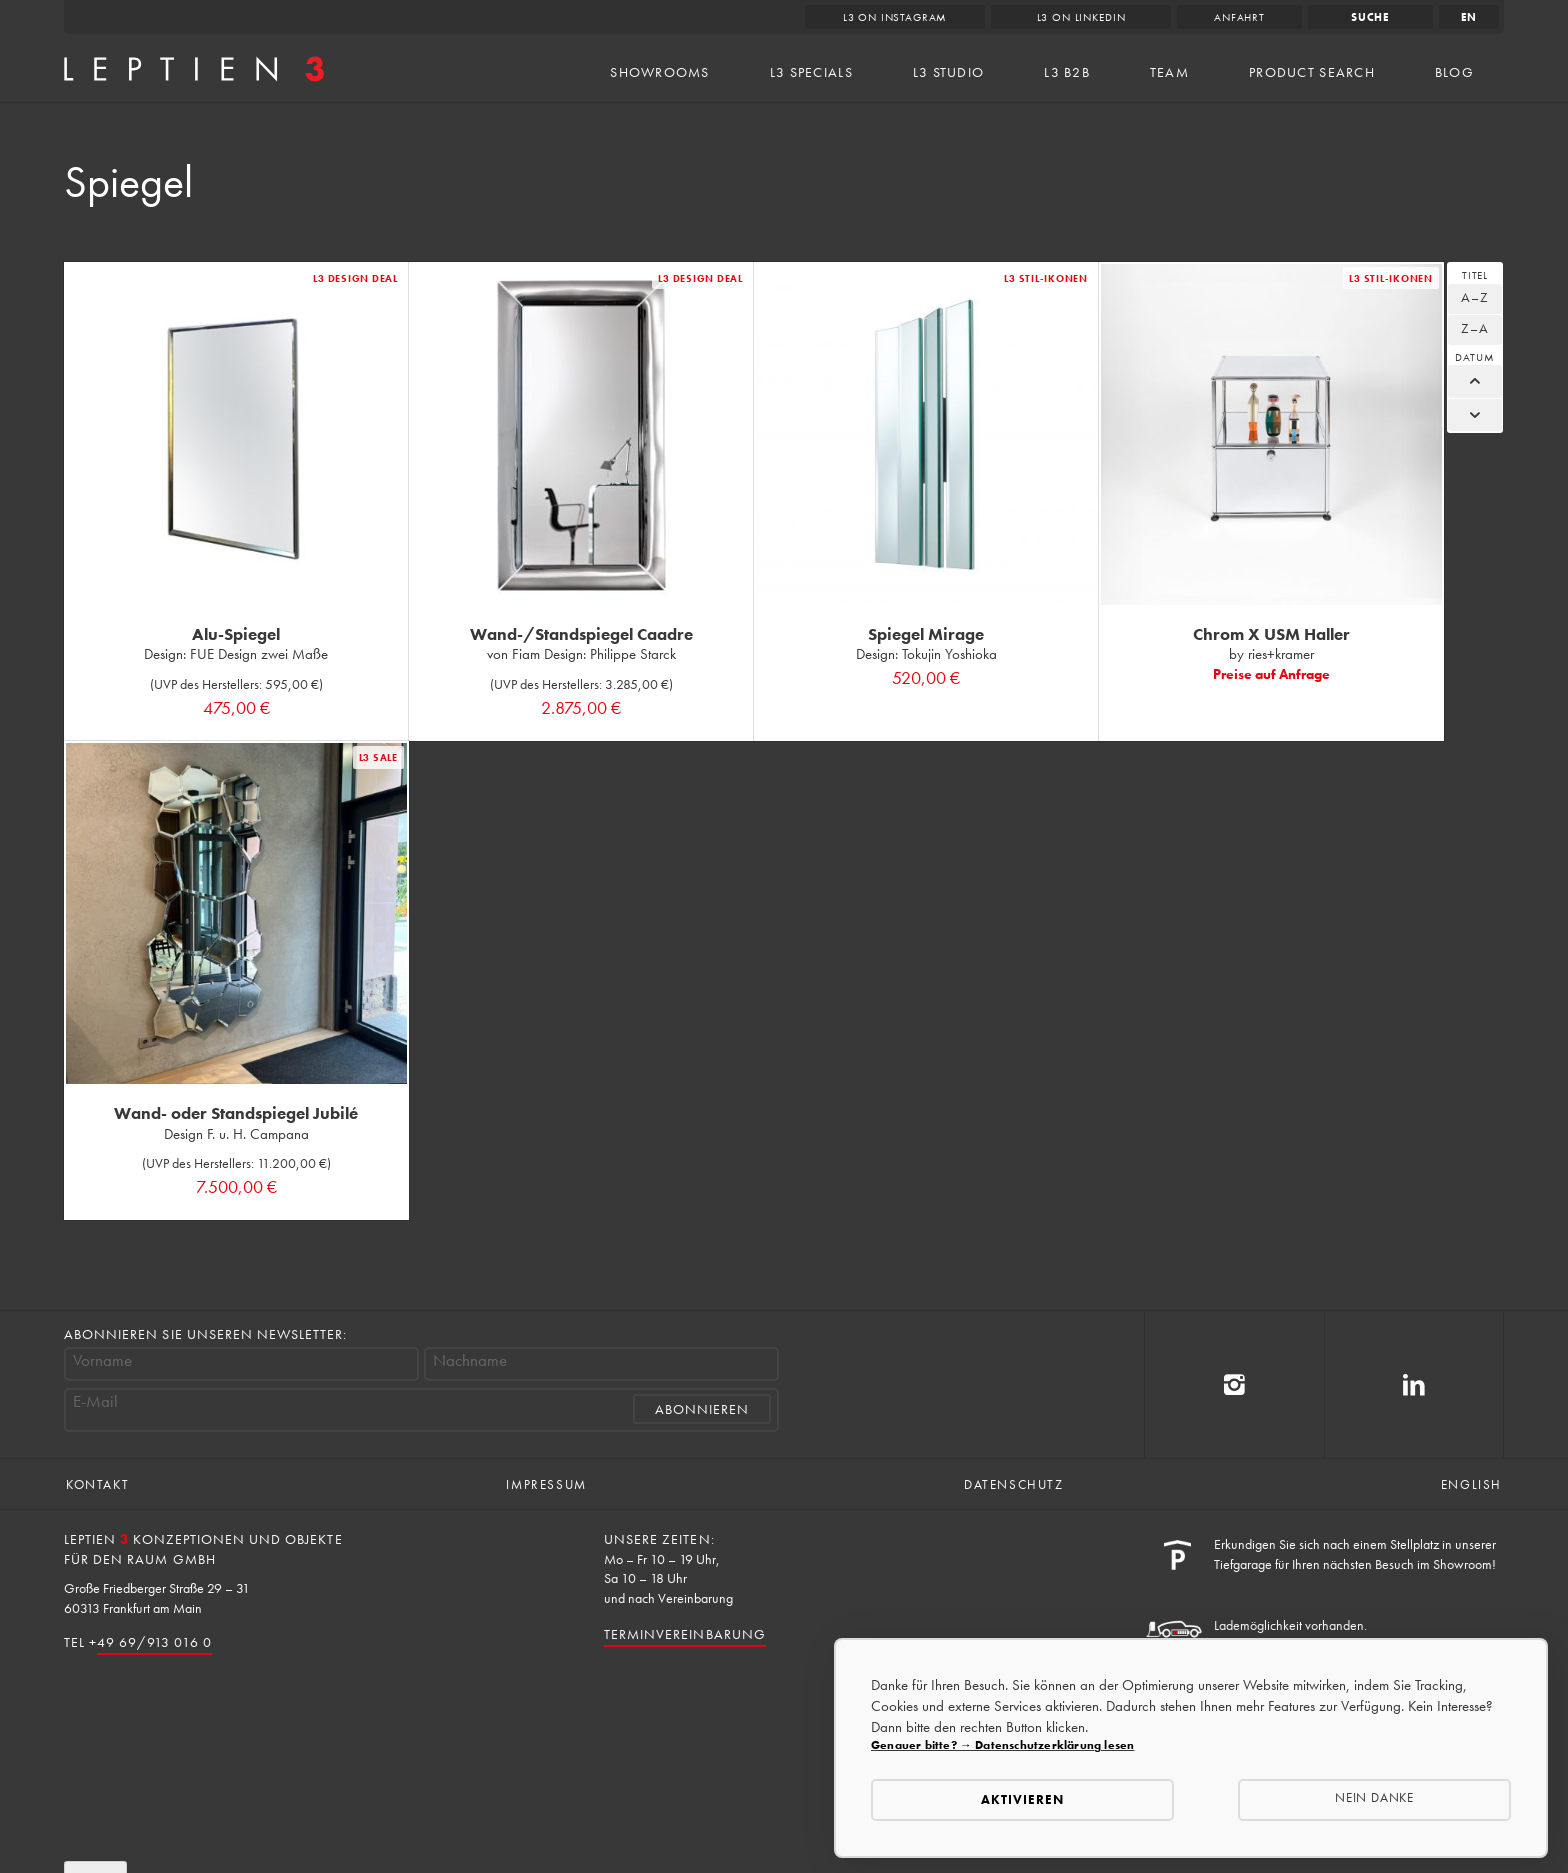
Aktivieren (1022, 1799)
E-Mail (95, 1401)
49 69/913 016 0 (154, 1642)
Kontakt (97, 1484)
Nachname (470, 1360)
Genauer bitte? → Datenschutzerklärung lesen (1002, 1745)
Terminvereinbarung (685, 1634)
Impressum (546, 1484)
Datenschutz (1014, 1484)
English (1471, 1484)
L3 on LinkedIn (1081, 17)
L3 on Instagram (895, 17)
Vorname (102, 1360)
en (1469, 17)
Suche (1370, 17)
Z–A (1475, 328)
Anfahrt (1239, 17)
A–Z (1475, 297)
